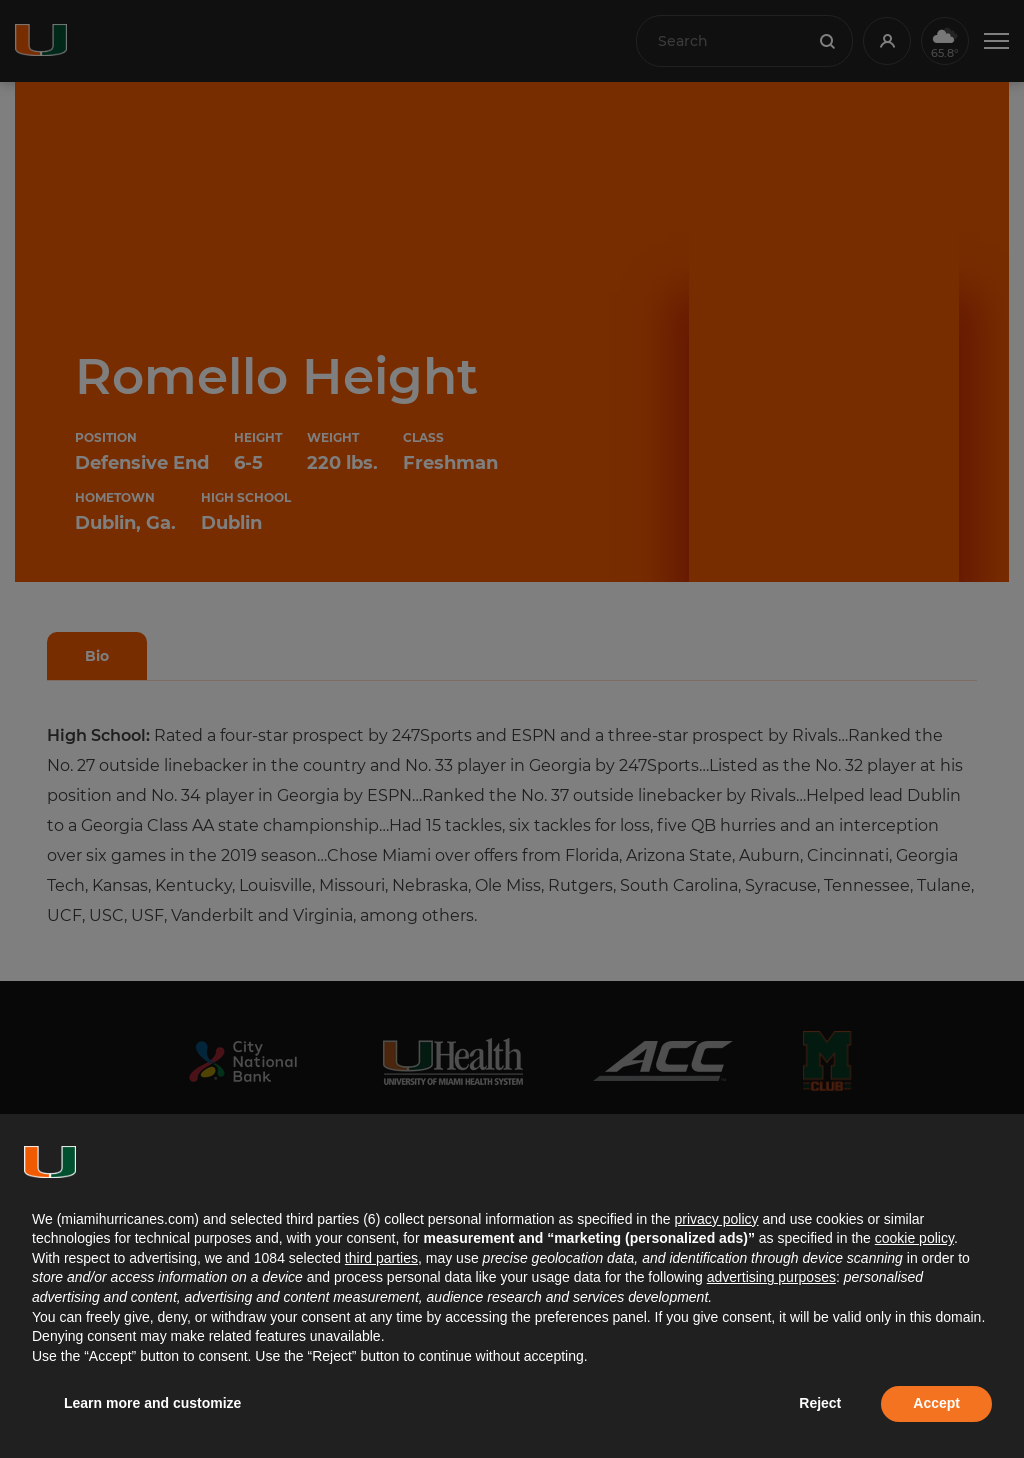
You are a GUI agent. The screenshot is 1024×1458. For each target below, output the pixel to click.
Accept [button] (936, 1403)
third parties (381, 1258)
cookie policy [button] (914, 1238)
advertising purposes (771, 1277)
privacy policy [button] (716, 1219)
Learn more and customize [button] (152, 1403)
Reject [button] (820, 1403)
